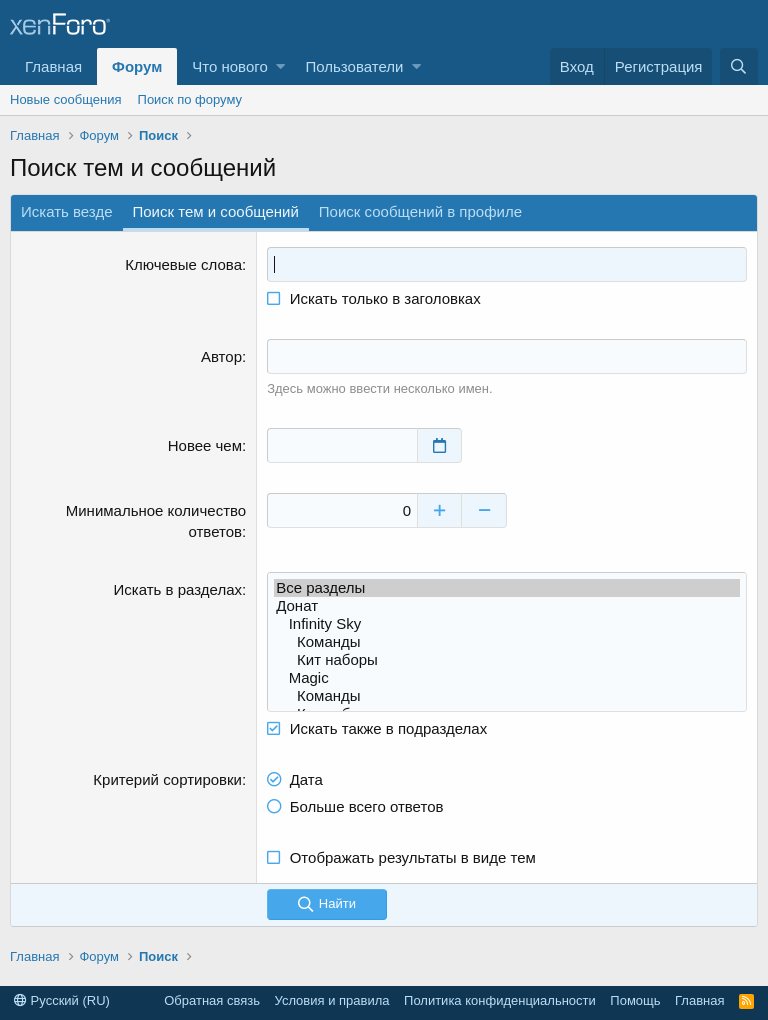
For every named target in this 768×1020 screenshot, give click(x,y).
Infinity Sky (507, 624)
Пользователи (354, 66)
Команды (507, 642)
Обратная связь (212, 1000)
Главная (53, 66)
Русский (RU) (62, 1000)
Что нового (229, 66)
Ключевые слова (183, 264)
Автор (221, 356)
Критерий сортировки (167, 779)
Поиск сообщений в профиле (420, 211)
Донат (507, 606)
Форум (137, 66)
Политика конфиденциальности (500, 1000)
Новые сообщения (66, 99)
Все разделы (507, 588)
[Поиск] (739, 66)
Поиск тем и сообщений (216, 211)
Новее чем (205, 445)
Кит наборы (507, 660)
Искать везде (67, 211)
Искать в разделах (178, 589)
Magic (507, 678)
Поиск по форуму (190, 99)
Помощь (635, 1000)
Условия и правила (332, 1000)
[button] (280, 66)
